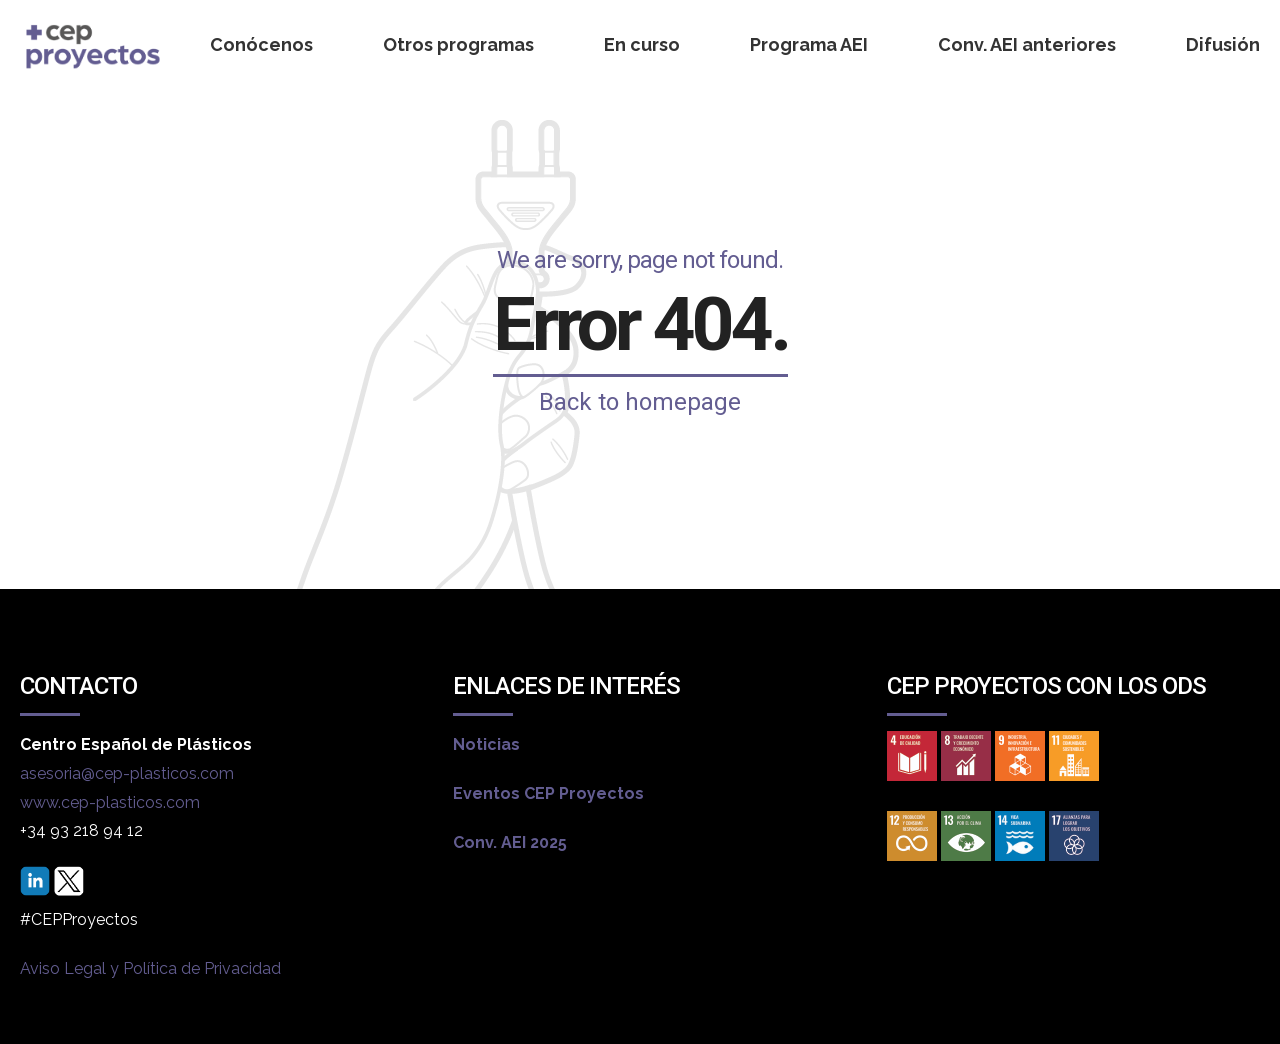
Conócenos (261, 44)
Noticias (486, 744)
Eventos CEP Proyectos (548, 793)
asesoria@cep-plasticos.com (127, 773)
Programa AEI (809, 44)
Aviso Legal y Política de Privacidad (150, 968)
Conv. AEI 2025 (510, 842)
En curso (642, 44)
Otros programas (458, 44)
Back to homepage (640, 402)
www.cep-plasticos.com (110, 802)
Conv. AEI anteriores (1027, 44)
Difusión (1223, 44)
